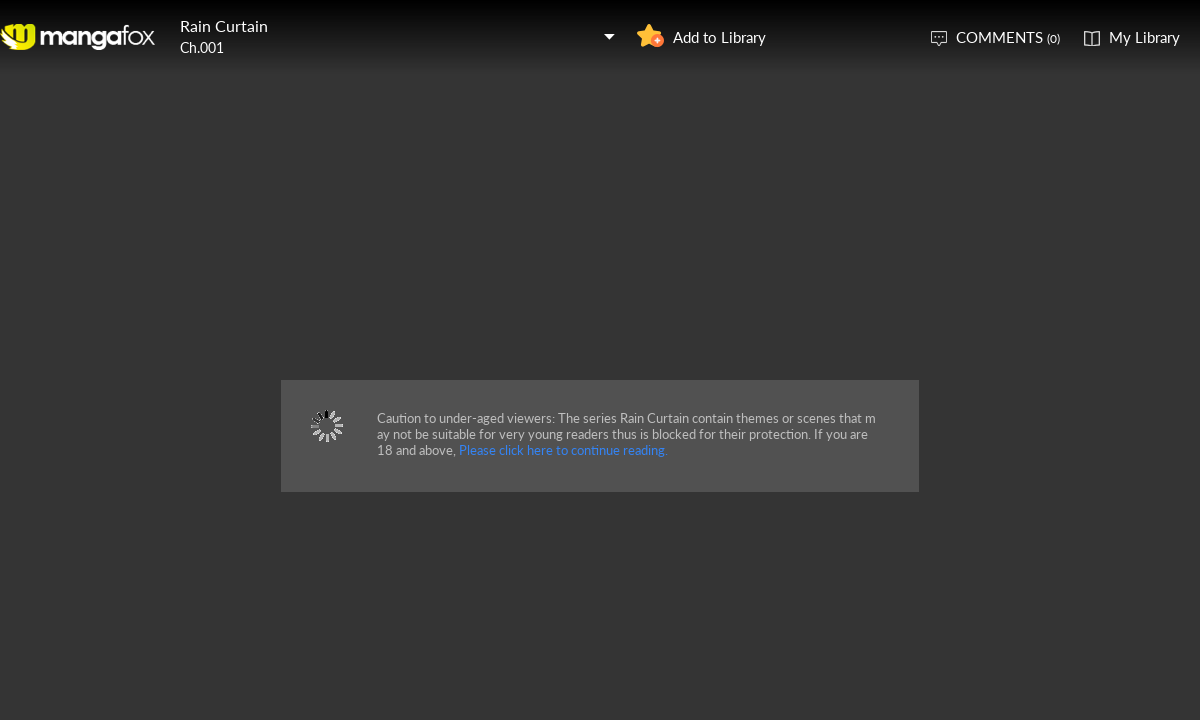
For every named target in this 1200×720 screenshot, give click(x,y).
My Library (1144, 37)
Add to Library (719, 37)
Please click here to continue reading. (563, 450)
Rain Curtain (224, 25)
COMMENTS (1008, 37)
